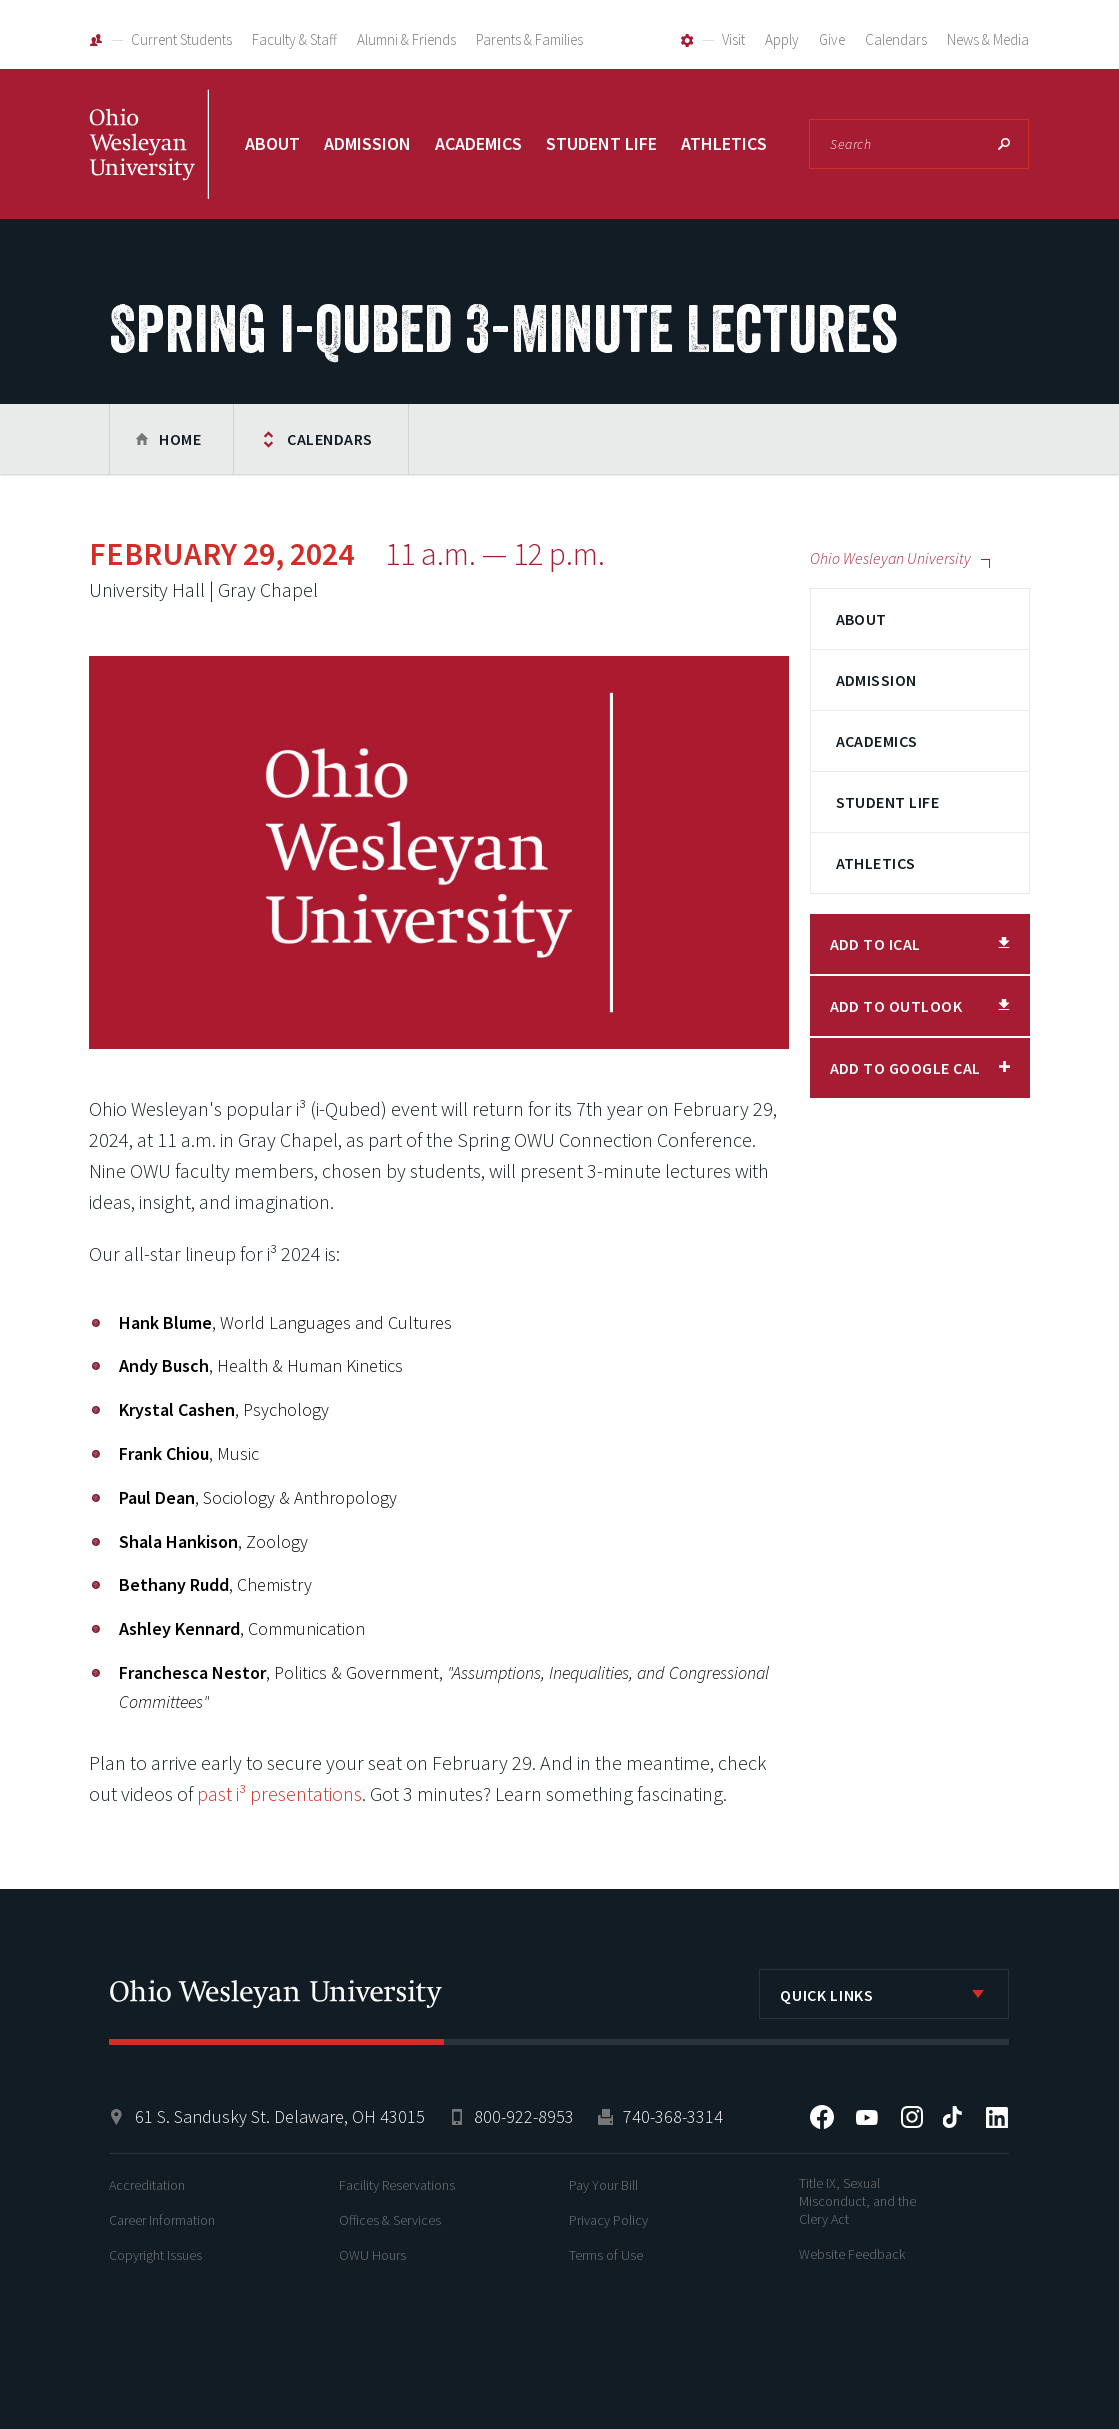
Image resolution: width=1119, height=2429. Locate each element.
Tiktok (952, 2117)
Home (180, 439)
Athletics (724, 143)
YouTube (867, 2117)
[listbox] (884, 1994)
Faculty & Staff (294, 39)
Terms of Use (606, 2255)
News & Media (988, 39)
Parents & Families (529, 39)
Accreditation (147, 2185)
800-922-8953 (524, 2116)
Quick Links (826, 1995)
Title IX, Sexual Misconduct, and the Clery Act (857, 2201)
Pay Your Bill (603, 2185)
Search (1004, 144)
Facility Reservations (397, 2185)
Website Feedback (852, 2254)
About (272, 143)
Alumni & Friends (406, 39)
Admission (367, 143)
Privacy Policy (608, 2220)
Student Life (601, 143)
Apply (782, 39)
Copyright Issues (155, 2255)
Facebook (822, 2117)
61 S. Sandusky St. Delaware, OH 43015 (280, 2116)
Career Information (162, 2220)
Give (832, 39)
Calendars (896, 39)
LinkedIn (997, 2117)
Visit (733, 39)
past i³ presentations (279, 1793)
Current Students (181, 39)
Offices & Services (390, 2220)
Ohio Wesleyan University (149, 166)
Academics (478, 143)
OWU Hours (372, 2255)
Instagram (912, 2117)
